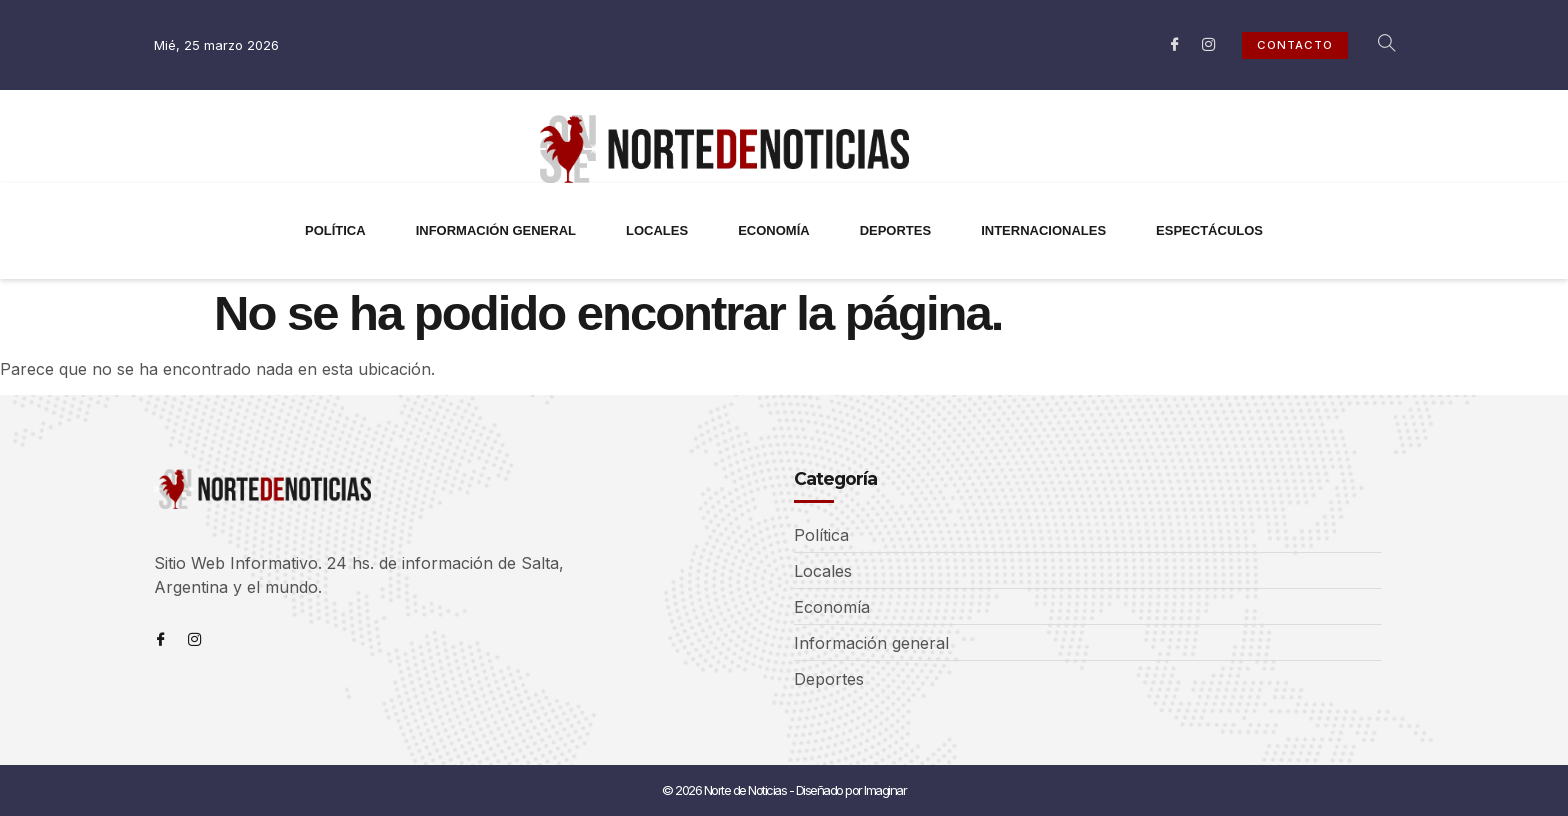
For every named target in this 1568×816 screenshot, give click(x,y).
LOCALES (657, 230)
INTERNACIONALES (1043, 230)
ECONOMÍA (774, 230)
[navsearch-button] (1376, 45)
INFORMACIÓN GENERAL (496, 230)
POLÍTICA (335, 230)
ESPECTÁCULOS (1209, 230)
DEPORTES (896, 230)
